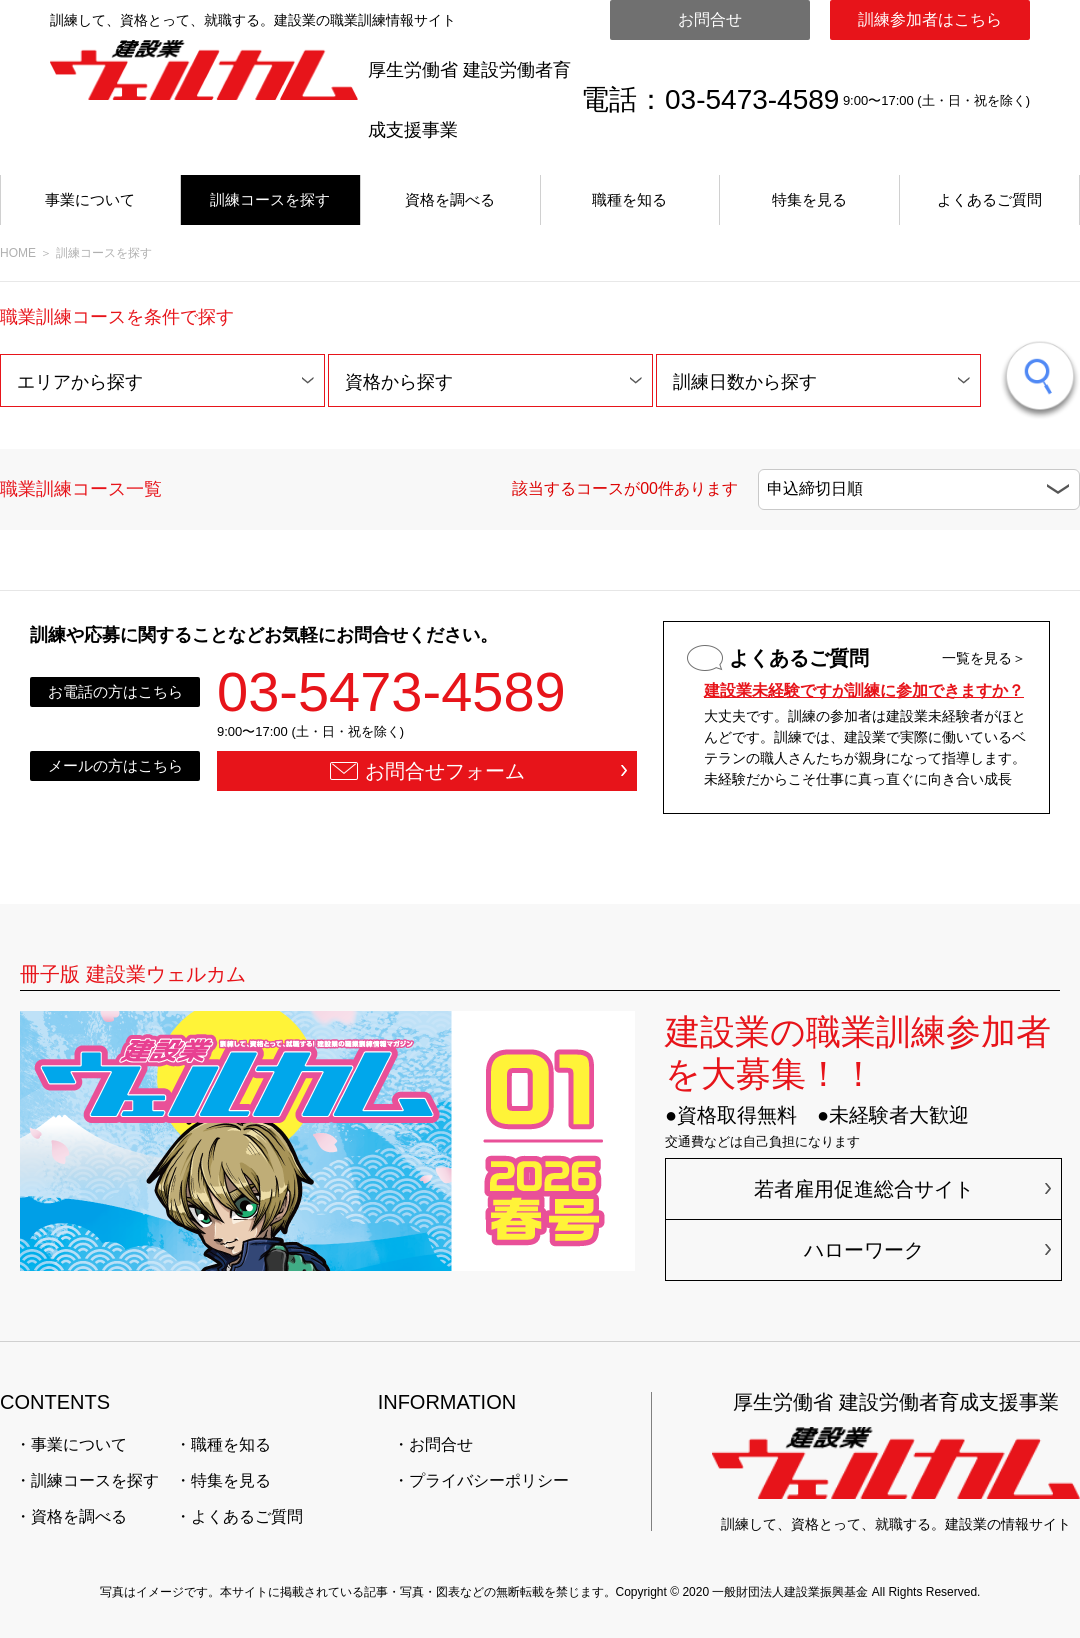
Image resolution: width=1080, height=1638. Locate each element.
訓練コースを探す (270, 199)
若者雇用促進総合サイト (864, 1189)
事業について (90, 199)
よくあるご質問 (989, 199)
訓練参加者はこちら (930, 19)
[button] (162, 380)
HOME (18, 253)
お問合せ (710, 19)
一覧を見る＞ (984, 658)
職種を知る (629, 199)
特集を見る (809, 199)
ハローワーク (864, 1250)
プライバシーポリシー (489, 1480)
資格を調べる (450, 199)
